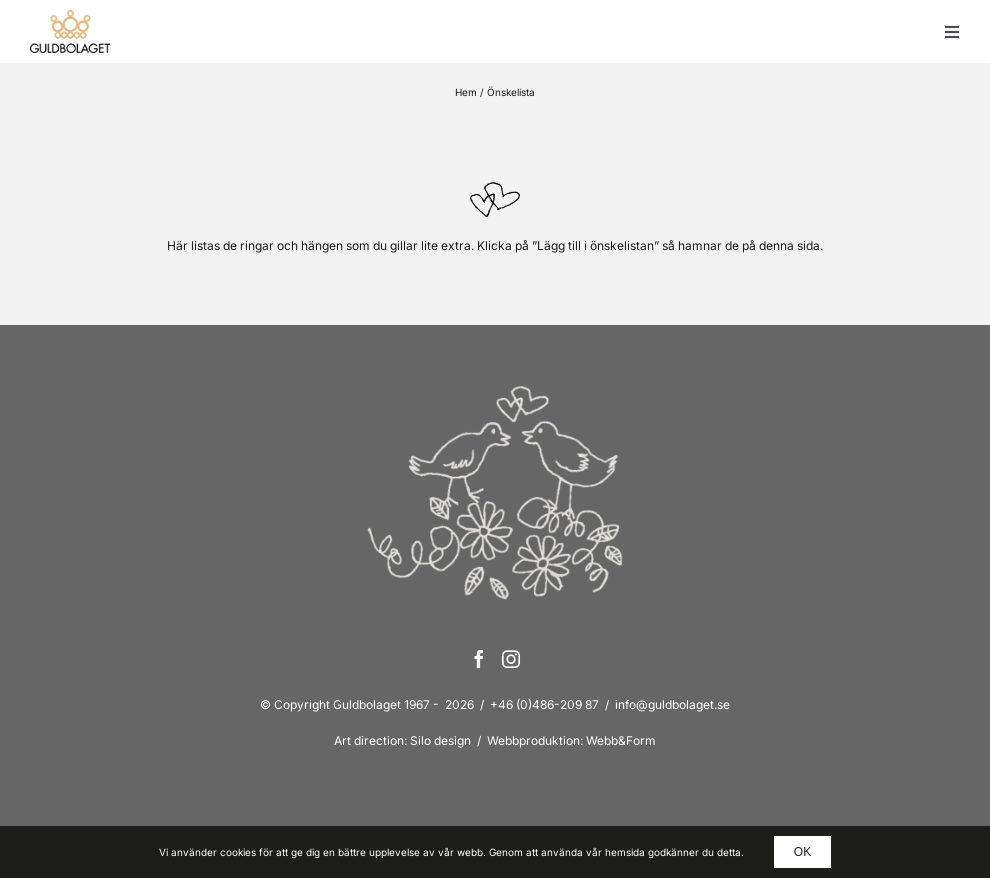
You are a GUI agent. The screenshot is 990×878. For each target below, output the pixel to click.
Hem (466, 92)
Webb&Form (621, 740)
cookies (238, 852)
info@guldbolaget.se (672, 704)
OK (802, 852)
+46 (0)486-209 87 (544, 704)
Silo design (440, 740)
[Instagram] (511, 659)
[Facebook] (479, 659)
